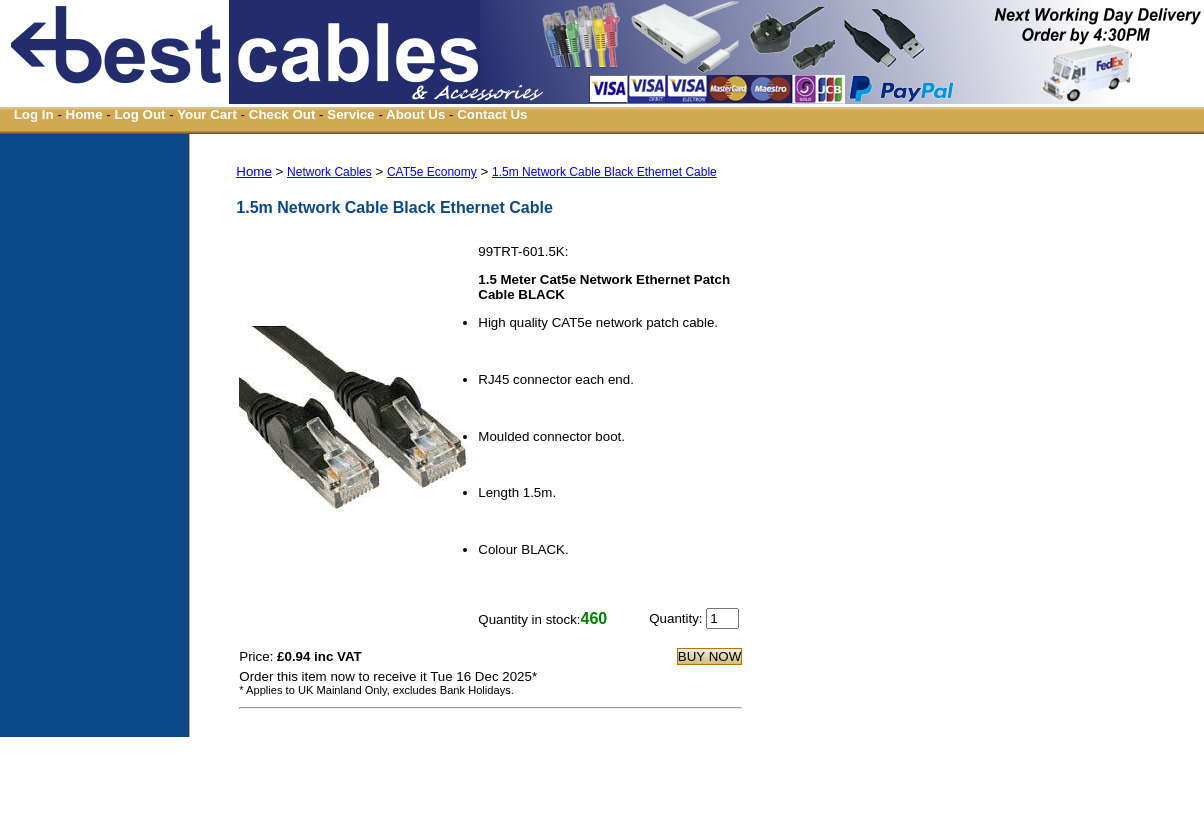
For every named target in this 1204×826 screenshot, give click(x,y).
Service (350, 114)
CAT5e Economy (432, 172)
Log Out (139, 114)
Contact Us (492, 114)
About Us (415, 114)
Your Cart (207, 114)
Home (84, 114)
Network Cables (329, 172)
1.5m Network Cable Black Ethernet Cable (604, 172)
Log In (34, 114)
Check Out (282, 114)
